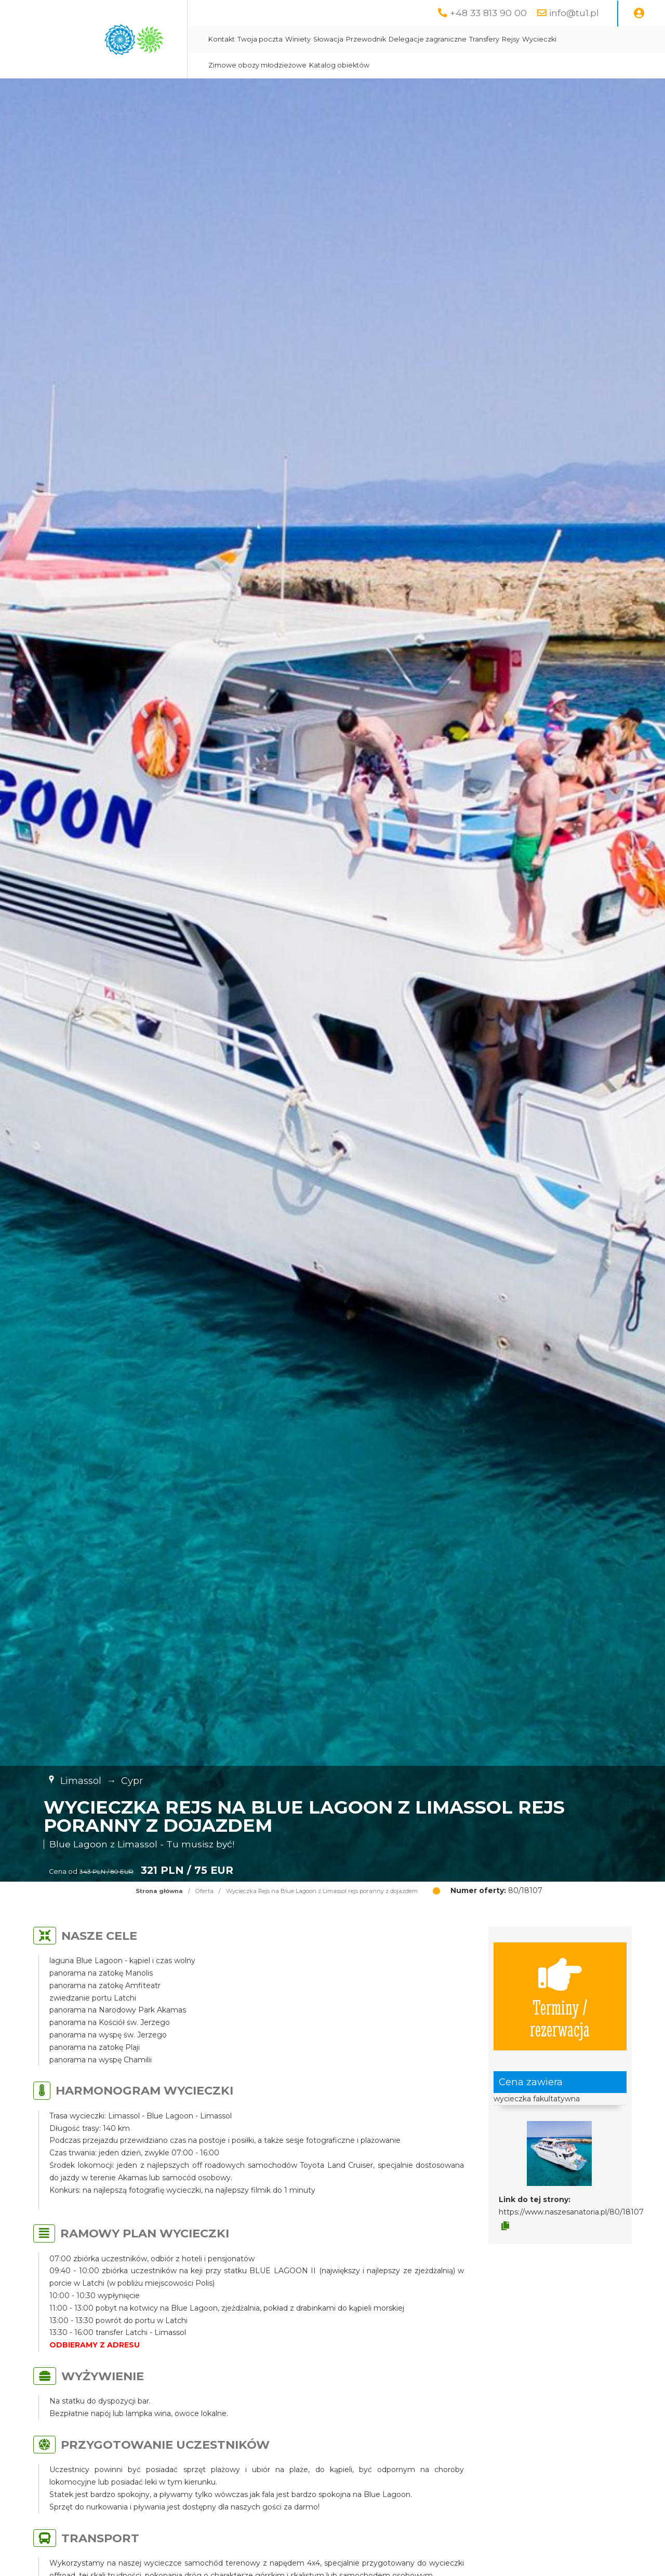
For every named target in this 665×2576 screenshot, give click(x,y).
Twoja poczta (260, 39)
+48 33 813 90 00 (488, 12)
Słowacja (328, 39)
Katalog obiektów (339, 65)
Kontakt (221, 39)
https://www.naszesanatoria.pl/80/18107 (571, 2212)
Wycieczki (539, 39)
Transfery (484, 39)
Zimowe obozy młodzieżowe (257, 65)
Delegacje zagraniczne (428, 39)
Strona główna (159, 1891)
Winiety (298, 39)
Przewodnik (366, 39)
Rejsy (511, 39)
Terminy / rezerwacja (560, 1996)
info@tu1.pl (574, 12)
